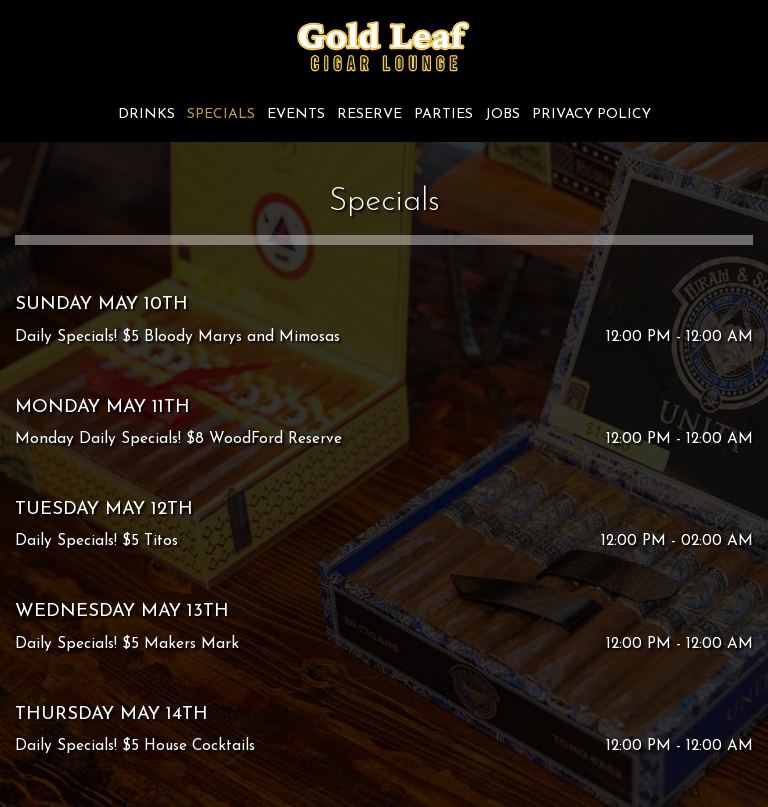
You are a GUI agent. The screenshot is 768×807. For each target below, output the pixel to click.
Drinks (146, 114)
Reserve (369, 114)
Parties (443, 114)
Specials (221, 114)
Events (296, 114)
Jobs (502, 114)
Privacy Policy (591, 114)
